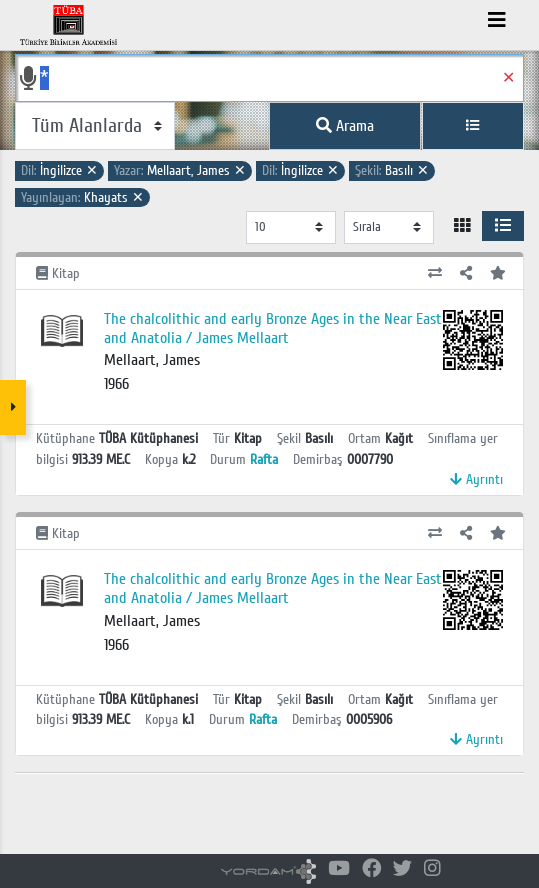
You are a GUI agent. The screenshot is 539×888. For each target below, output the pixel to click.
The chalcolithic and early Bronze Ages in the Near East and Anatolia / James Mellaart (273, 328)
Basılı (392, 170)
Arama (345, 126)
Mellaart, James (180, 170)
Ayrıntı (476, 479)
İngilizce (59, 170)
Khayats (82, 197)
